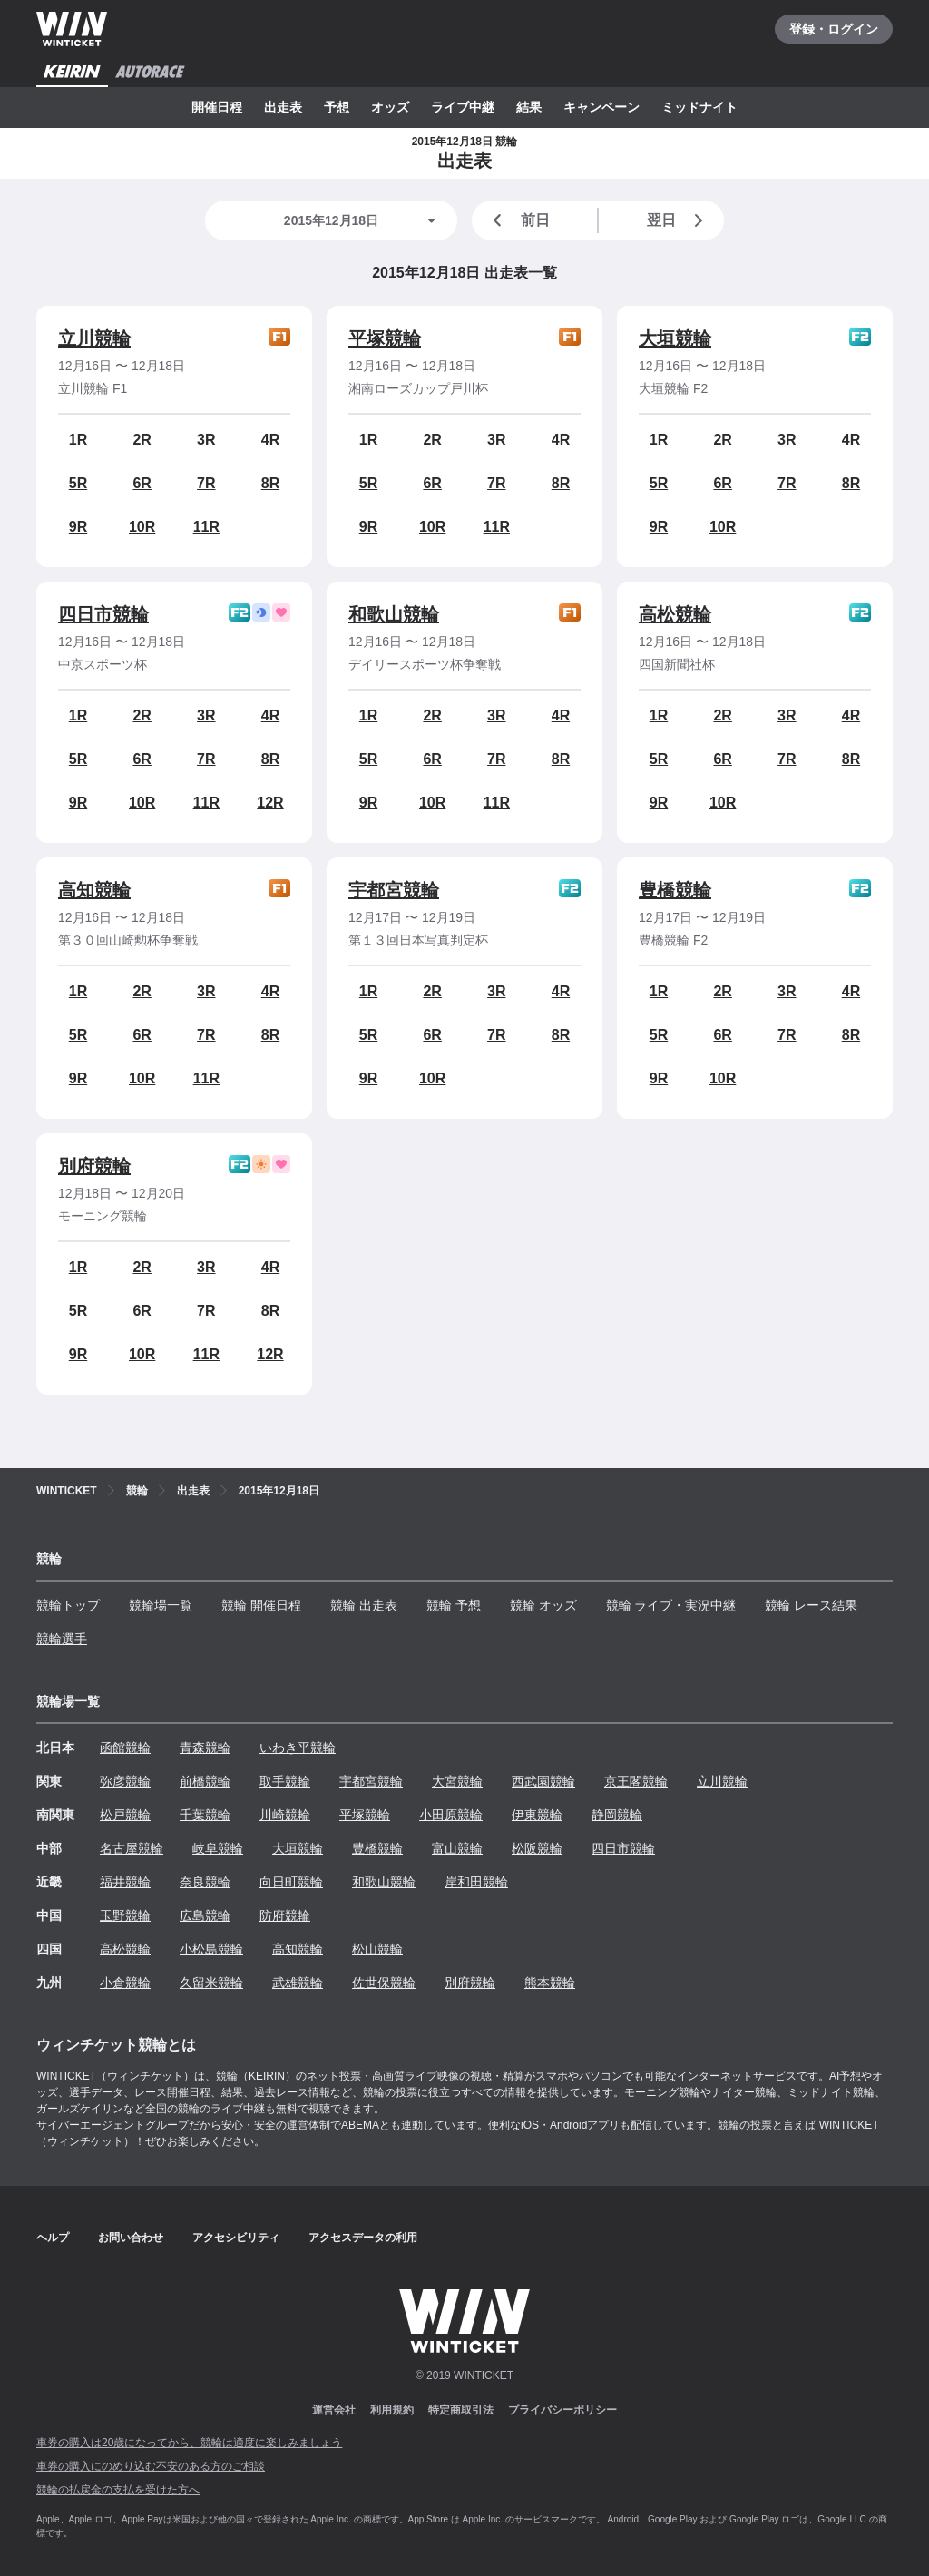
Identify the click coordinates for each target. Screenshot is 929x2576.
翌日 (678, 220)
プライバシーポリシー (562, 2410)
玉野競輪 (125, 1915)
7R (206, 483)
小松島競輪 (211, 1949)
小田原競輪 (451, 1814)
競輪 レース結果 (811, 1605)
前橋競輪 (205, 1781)
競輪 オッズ (543, 1605)
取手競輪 (284, 1781)
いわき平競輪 (297, 1747)
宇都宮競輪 (393, 890)
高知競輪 (94, 890)
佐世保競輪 (384, 1982)
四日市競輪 (103, 614)
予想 (336, 107)
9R (78, 526)
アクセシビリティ (235, 2237)
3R (206, 439)
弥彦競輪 (125, 1781)
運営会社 (334, 2410)
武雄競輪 (297, 1982)
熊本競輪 (549, 1982)
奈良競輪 (205, 1882)
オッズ (390, 107)
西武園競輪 (543, 1781)
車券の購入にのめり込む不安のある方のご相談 (150, 2466)
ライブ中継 (462, 107)
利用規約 (392, 2410)
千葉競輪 (205, 1814)
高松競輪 (675, 614)
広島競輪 (205, 1915)
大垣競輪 (675, 338)
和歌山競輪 (393, 614)
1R (78, 439)
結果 (529, 107)
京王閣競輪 (636, 1781)
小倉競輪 (125, 1982)
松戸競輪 (125, 1814)
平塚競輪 (384, 338)
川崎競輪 (284, 1814)
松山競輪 (377, 1949)
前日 (518, 220)
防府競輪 (284, 1915)
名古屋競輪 (131, 1848)
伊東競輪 (537, 1814)
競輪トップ (68, 1605)
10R (142, 526)
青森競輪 (205, 1747)
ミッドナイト (699, 107)
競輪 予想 (453, 1605)
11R (206, 526)
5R (78, 483)
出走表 (283, 107)
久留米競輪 (211, 1982)
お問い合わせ (130, 2237)
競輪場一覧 (160, 1605)
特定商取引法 (461, 2410)
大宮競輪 (457, 1781)
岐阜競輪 (217, 1848)
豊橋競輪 (675, 890)
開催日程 (216, 107)
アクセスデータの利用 (362, 2237)
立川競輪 (94, 338)
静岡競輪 (617, 1814)
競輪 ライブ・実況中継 (671, 1605)
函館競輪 (125, 1747)
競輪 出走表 (363, 1605)
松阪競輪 (537, 1848)
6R (141, 483)
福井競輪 (125, 1882)
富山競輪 (457, 1848)
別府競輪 (94, 1166)
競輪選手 (61, 1638)
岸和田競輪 (476, 1882)
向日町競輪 (291, 1882)
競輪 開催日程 (261, 1605)
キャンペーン (601, 107)
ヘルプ (52, 2237)
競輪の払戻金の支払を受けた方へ (118, 2489)
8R (270, 483)
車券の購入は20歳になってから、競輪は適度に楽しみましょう (189, 2442)
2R (141, 439)
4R (270, 439)
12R (270, 802)
